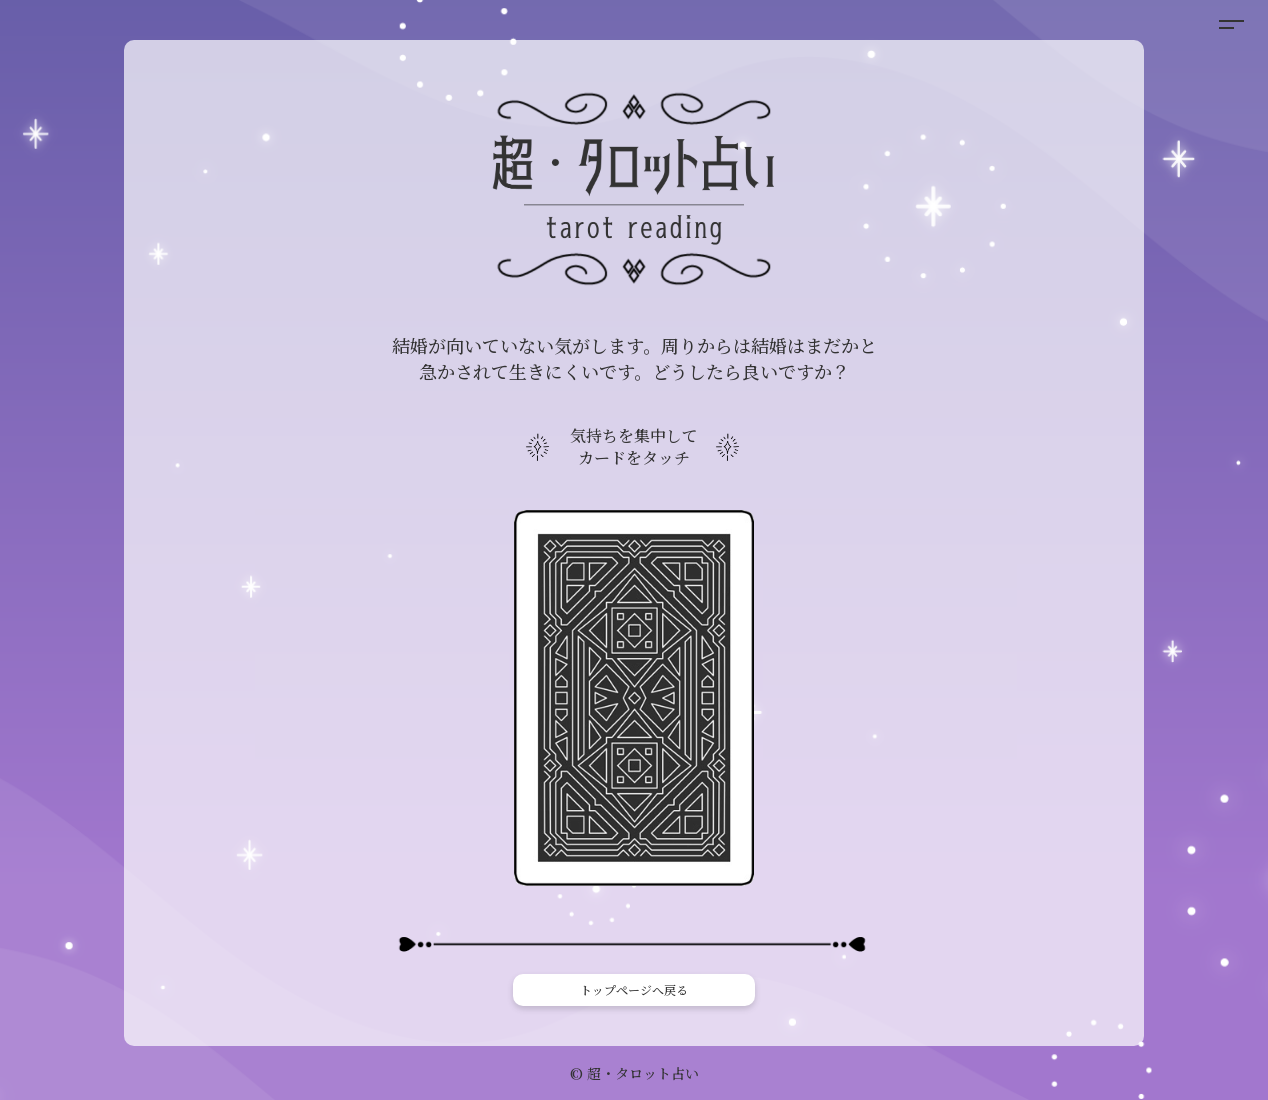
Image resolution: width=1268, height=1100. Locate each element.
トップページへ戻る (634, 989)
